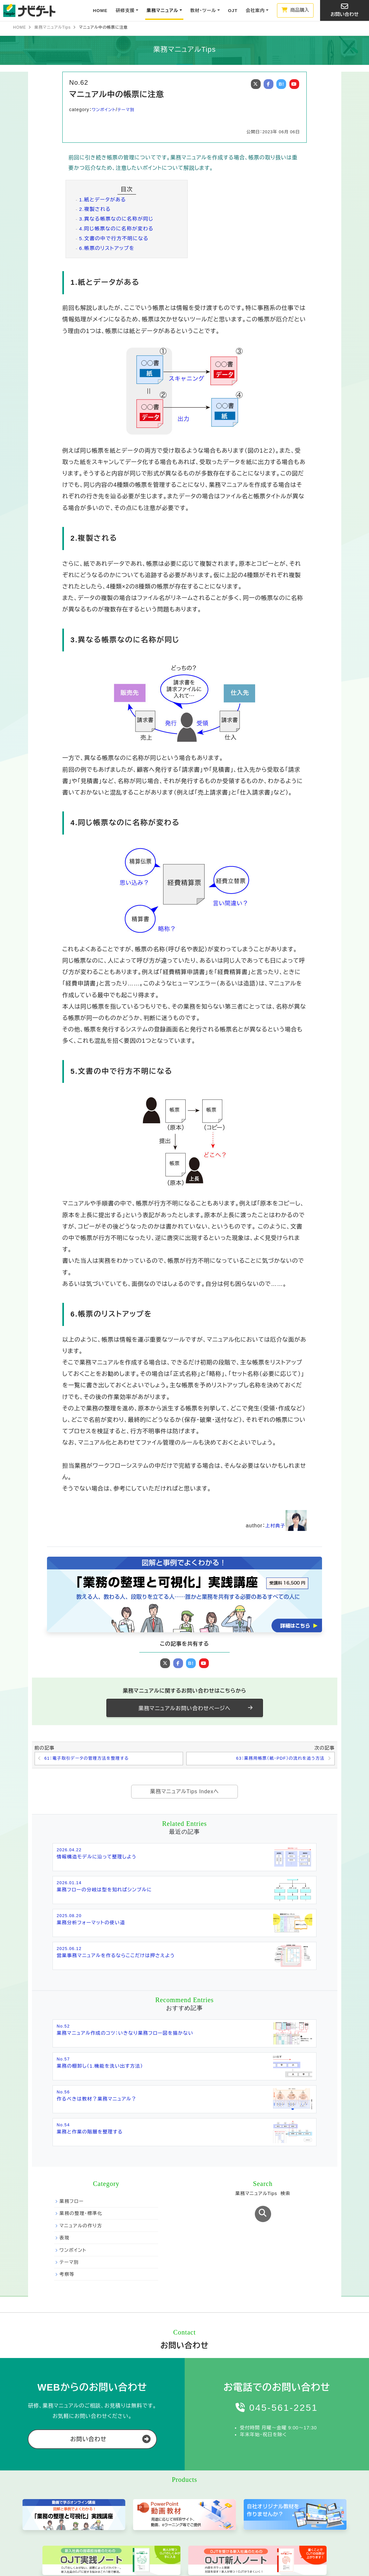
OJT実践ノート (204, 2498)
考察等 (66, 2149)
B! (281, 84)
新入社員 (251, 2526)
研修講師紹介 (98, 2526)
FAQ (299, 2507)
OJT (233, 10)
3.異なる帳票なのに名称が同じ (115, 219)
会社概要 (49, 2496)
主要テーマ (257, 2486)
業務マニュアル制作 (158, 2490)
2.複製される (94, 209)
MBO (247, 2517)
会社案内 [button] (255, 10)
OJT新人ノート (204, 2507)
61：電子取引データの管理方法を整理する (90, 1759)
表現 (64, 2112)
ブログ (304, 2522)
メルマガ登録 (54, 2508)
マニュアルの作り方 (80, 2100)
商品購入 (295, 10)
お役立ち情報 (311, 2486)
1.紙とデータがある (101, 199)
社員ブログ (305, 2534)
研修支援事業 (102, 2486)
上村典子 (285, 1525)
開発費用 (146, 2535)
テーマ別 (128, 109)
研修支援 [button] (124, 10)
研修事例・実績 (99, 2517)
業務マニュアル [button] (162, 10)
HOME (100, 10)
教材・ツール (205, 2486)
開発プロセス (150, 2516)
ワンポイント (105, 109)
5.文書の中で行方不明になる (112, 238)
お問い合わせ (345, 10)
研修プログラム (100, 2498)
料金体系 (94, 2507)
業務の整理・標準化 (80, 2088)
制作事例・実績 (152, 2525)
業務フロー (71, 2076)
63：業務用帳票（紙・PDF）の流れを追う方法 (276, 1759)
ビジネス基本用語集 (313, 2498)
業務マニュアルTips (52, 27)
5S (245, 2507)
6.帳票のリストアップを (105, 248)
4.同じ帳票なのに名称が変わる (115, 228)
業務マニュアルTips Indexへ (184, 1792)
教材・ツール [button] (203, 10)
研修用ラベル (203, 2532)
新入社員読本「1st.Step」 (203, 2520)
